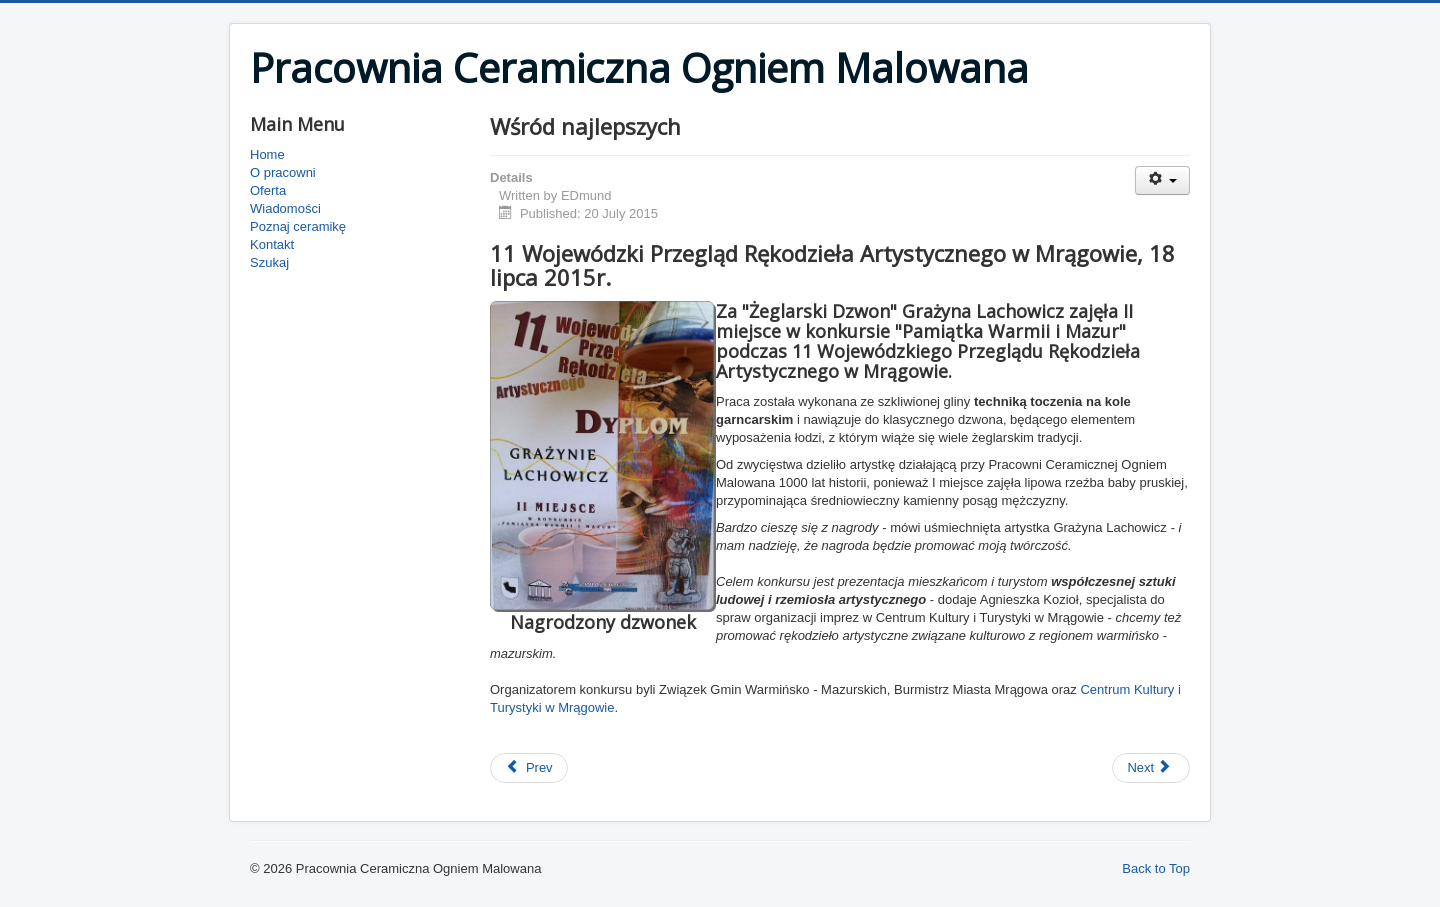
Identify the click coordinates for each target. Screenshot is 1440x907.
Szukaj (269, 262)
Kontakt (272, 244)
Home (267, 154)
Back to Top (1156, 868)
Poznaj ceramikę (298, 226)
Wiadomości (285, 208)
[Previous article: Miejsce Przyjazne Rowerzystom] (529, 768)
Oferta (268, 190)
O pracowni (283, 172)
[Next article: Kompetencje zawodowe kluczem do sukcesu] (1151, 768)
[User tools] (1162, 180)
